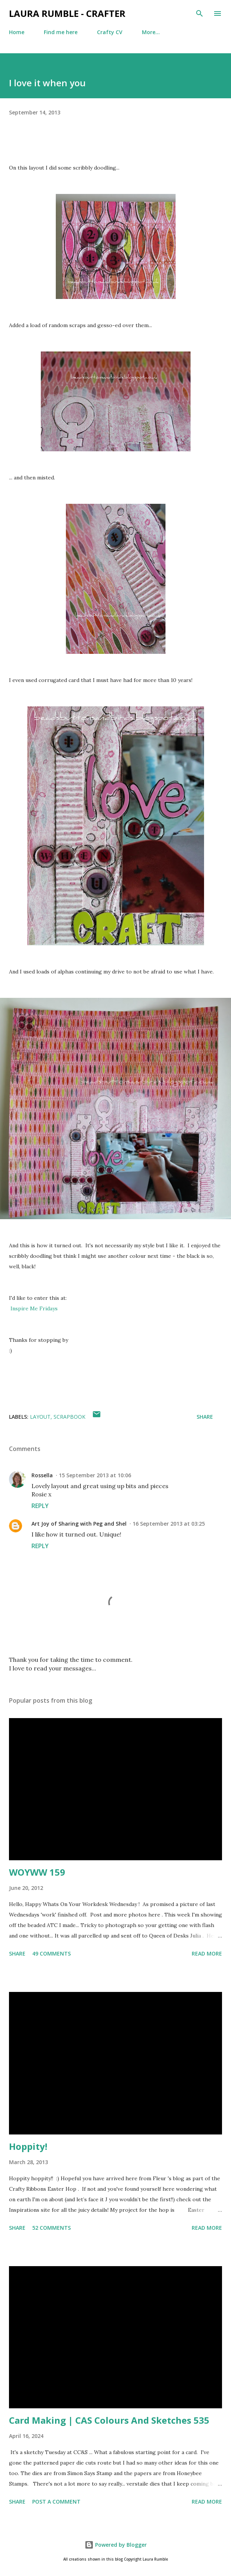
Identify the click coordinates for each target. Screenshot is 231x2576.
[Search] (199, 13)
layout (40, 1416)
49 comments (51, 1953)
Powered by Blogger (116, 2544)
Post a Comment (56, 2501)
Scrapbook (69, 1416)
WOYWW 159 (37, 1872)
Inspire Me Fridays (34, 1308)
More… (151, 32)
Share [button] (205, 1416)
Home (16, 32)
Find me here (60, 32)
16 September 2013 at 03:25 (169, 1523)
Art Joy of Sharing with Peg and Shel (79, 1523)
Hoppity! (28, 2146)
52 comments (51, 2227)
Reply (40, 1506)
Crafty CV (109, 32)
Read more (207, 1953)
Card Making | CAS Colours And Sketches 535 (109, 2420)
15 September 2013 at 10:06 (95, 1475)
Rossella (42, 1475)
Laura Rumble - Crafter (67, 13)
